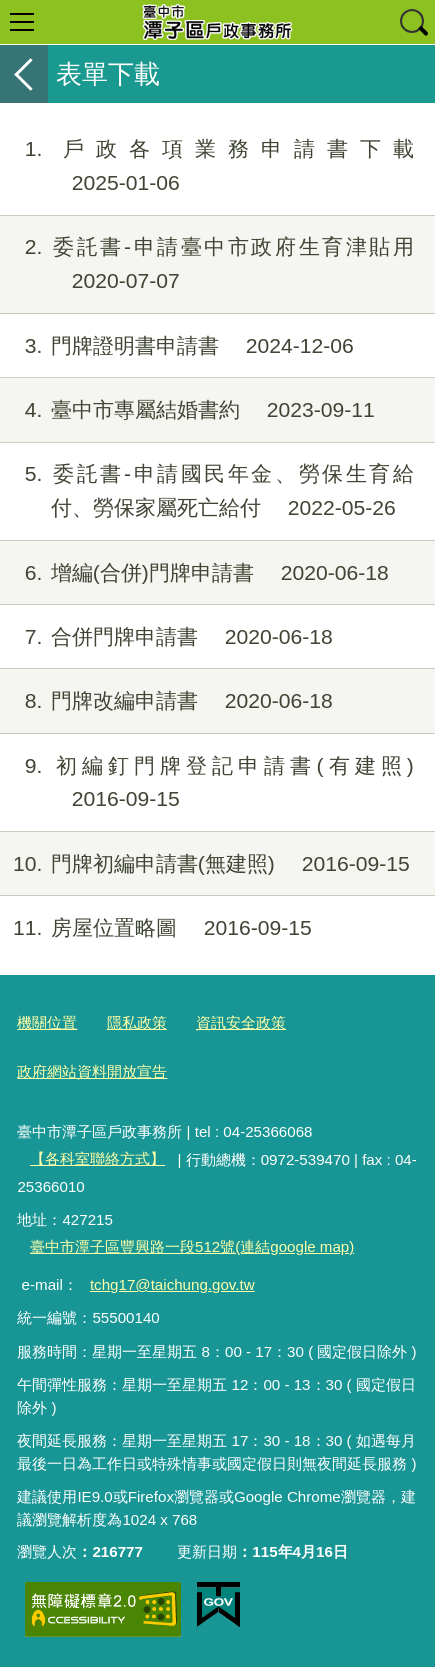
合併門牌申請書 (166, 637)
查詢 (413, 22)
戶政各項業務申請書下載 (207, 166)
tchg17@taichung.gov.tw (172, 1284)
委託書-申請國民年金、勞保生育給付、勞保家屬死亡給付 (207, 491)
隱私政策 (137, 1022)
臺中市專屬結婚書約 (187, 410)
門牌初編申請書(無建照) (205, 864)
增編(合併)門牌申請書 (194, 573)
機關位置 (47, 1022)
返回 (24, 74)
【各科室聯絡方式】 (97, 1158)
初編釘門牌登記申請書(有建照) (207, 783)
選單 (22, 22)
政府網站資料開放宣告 (92, 1071)
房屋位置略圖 (156, 928)
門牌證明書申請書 (177, 346)
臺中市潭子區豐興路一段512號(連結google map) (192, 1246)
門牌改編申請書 (166, 701)
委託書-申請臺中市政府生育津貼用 (207, 264)
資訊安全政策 (241, 1022)
